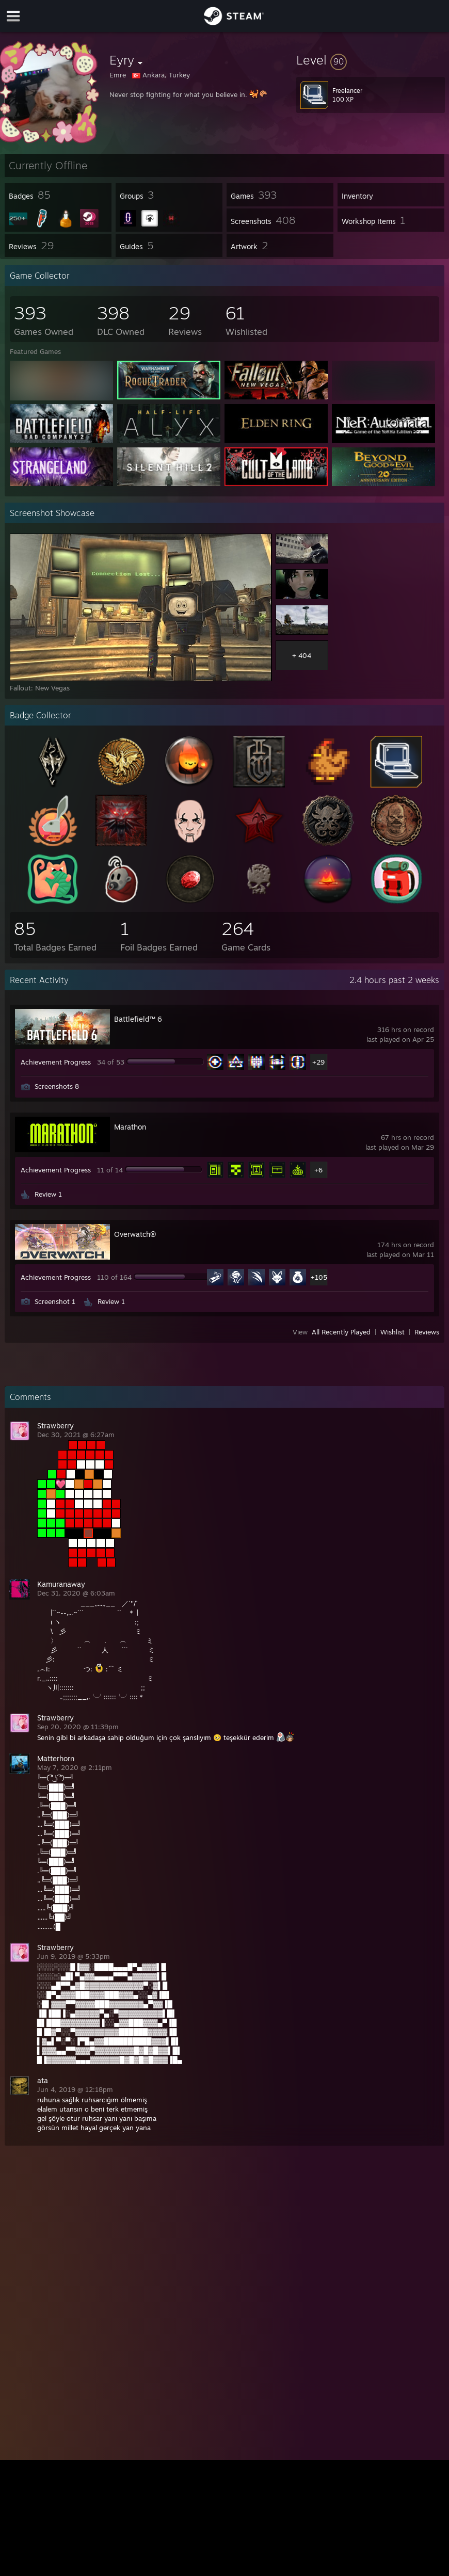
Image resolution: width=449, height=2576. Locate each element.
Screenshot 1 (55, 1301)
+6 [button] (318, 1170)
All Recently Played (341, 1332)
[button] (370, 60)
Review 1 (48, 1194)
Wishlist (392, 1332)
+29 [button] (318, 1062)
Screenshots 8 (57, 1086)
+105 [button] (319, 1277)
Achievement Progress (56, 1062)
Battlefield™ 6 (138, 1019)
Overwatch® (135, 1234)
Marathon (130, 1126)
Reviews (426, 1332)
